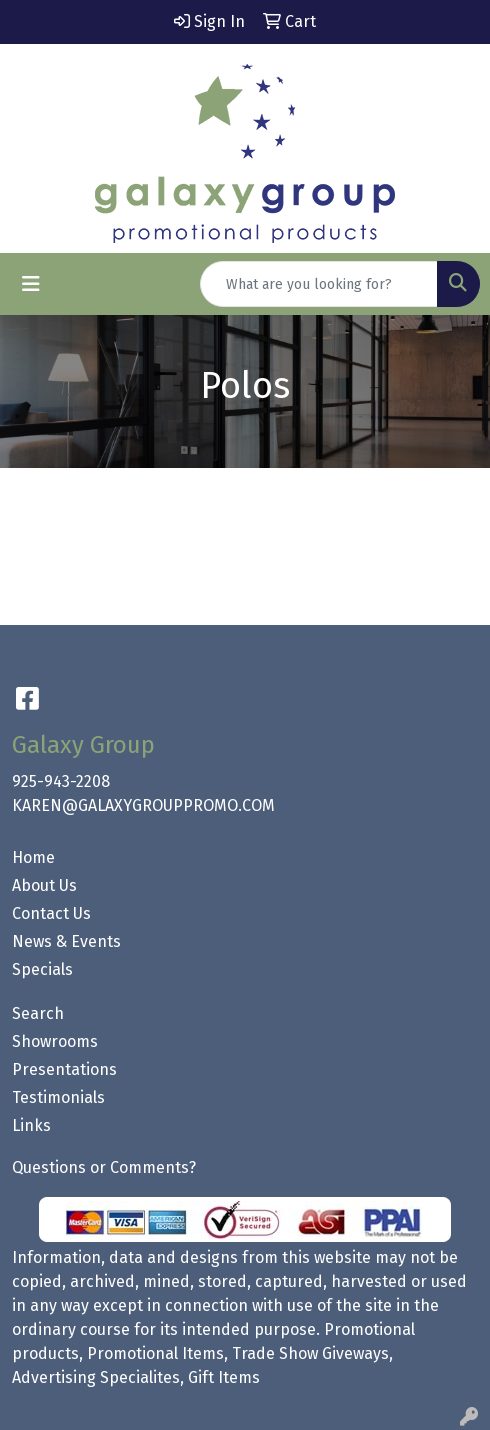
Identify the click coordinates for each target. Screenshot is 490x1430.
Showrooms (55, 1041)
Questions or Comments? (104, 1167)
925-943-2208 (61, 781)
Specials (42, 969)
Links (31, 1125)
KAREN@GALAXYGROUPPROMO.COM (143, 805)
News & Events (66, 941)
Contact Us (51, 913)
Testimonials (58, 1097)
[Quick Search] (319, 284)
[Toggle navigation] (31, 284)
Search (38, 1013)
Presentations (64, 1069)
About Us (44, 885)
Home (33, 857)
